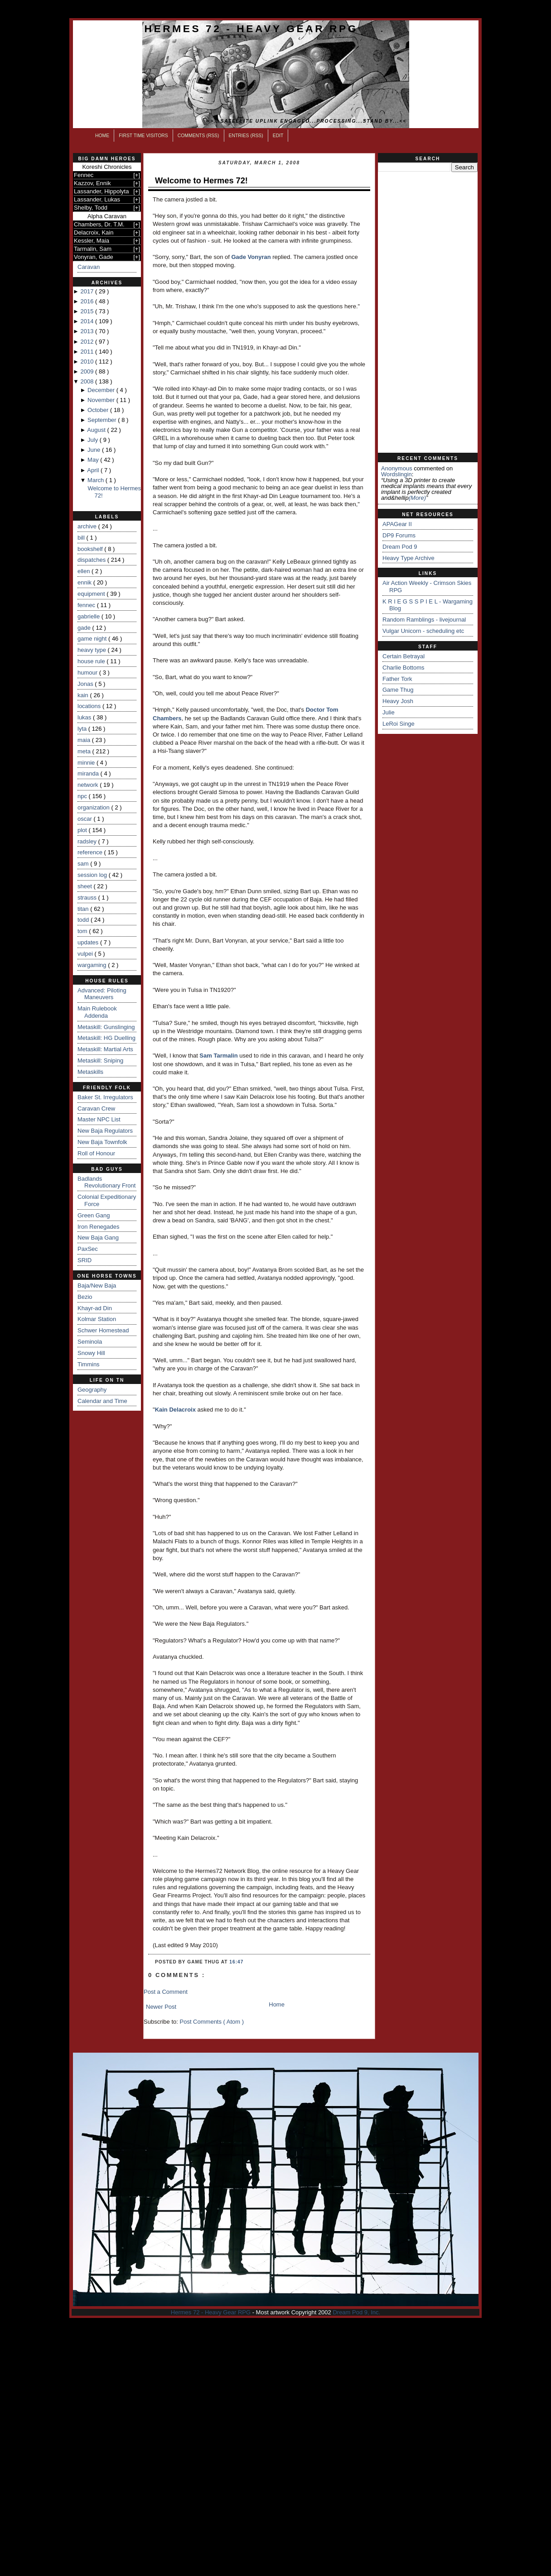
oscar (85, 818)
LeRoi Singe (398, 723)
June (94, 449)
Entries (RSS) (246, 135)
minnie (87, 762)
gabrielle (89, 616)
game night (92, 638)
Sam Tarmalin (218, 1055)
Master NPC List (99, 1119)
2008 (87, 381)
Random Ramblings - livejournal (424, 619)
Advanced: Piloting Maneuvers (101, 994)
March (96, 480)
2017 (87, 291)
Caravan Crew (96, 1108)
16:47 (236, 1961)
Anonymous (396, 468)
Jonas (86, 683)
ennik (85, 582)
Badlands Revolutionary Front (106, 1182)
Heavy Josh (397, 701)
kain (83, 695)
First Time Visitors (143, 135)
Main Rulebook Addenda (97, 1012)
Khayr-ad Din (94, 1308)
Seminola (89, 1341)
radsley (87, 841)
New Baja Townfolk (102, 1142)
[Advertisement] (428, 312)
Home (102, 135)
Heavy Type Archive (408, 558)
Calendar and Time (102, 1401)
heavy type (92, 649)
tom (83, 931)
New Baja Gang (98, 1237)
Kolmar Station (96, 1319)
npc (83, 796)
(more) (417, 497)
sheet (85, 886)
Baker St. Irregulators (105, 1097)
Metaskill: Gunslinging (106, 1027)
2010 (87, 361)
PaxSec (87, 1248)
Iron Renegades (98, 1226)
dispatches (92, 559)
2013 (87, 331)
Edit (278, 135)
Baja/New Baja (96, 1285)
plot (83, 830)
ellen (84, 571)
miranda (89, 773)
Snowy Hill (91, 1353)
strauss (87, 897)
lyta (82, 728)
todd (84, 919)
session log (93, 874)
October (98, 410)
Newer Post (161, 2006)
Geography (91, 1389)
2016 (87, 301)
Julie (388, 712)
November (101, 400)
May (93, 459)
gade (84, 627)
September (102, 420)
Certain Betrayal (403, 656)
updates (88, 942)
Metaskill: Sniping (100, 1060)
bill (82, 537)
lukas (85, 717)
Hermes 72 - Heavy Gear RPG (251, 28)
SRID (84, 1260)
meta (84, 751)
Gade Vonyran (251, 257)
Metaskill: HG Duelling (106, 1037)
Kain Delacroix (175, 1409)
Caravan (88, 266)
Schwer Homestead (103, 1330)
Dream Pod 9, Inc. (356, 2312)
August (97, 429)
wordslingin (396, 474)
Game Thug (397, 689)
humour (88, 672)
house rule (91, 661)
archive (87, 526)
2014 (87, 321)
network (88, 784)
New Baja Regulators (105, 1130)
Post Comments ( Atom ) (212, 2021)
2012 (87, 341)
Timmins (88, 1364)
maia (84, 740)
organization (94, 807)
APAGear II (397, 524)
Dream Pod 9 (399, 546)
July (93, 439)
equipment (91, 593)
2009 (87, 371)
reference (90, 852)
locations (89, 706)
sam (83, 863)
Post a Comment (166, 1991)
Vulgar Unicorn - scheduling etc (423, 630)
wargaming (92, 965)
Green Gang (93, 1215)
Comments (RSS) (198, 135)
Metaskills (90, 1071)
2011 (87, 351)
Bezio (84, 1296)
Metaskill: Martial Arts (105, 1049)
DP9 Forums (399, 535)
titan (83, 908)
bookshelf (90, 549)
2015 (87, 311)
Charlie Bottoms (403, 667)
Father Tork (397, 678)
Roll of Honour (96, 1153)
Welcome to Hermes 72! (201, 180)
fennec (87, 605)
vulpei (86, 953)
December (101, 390)
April (94, 470)
